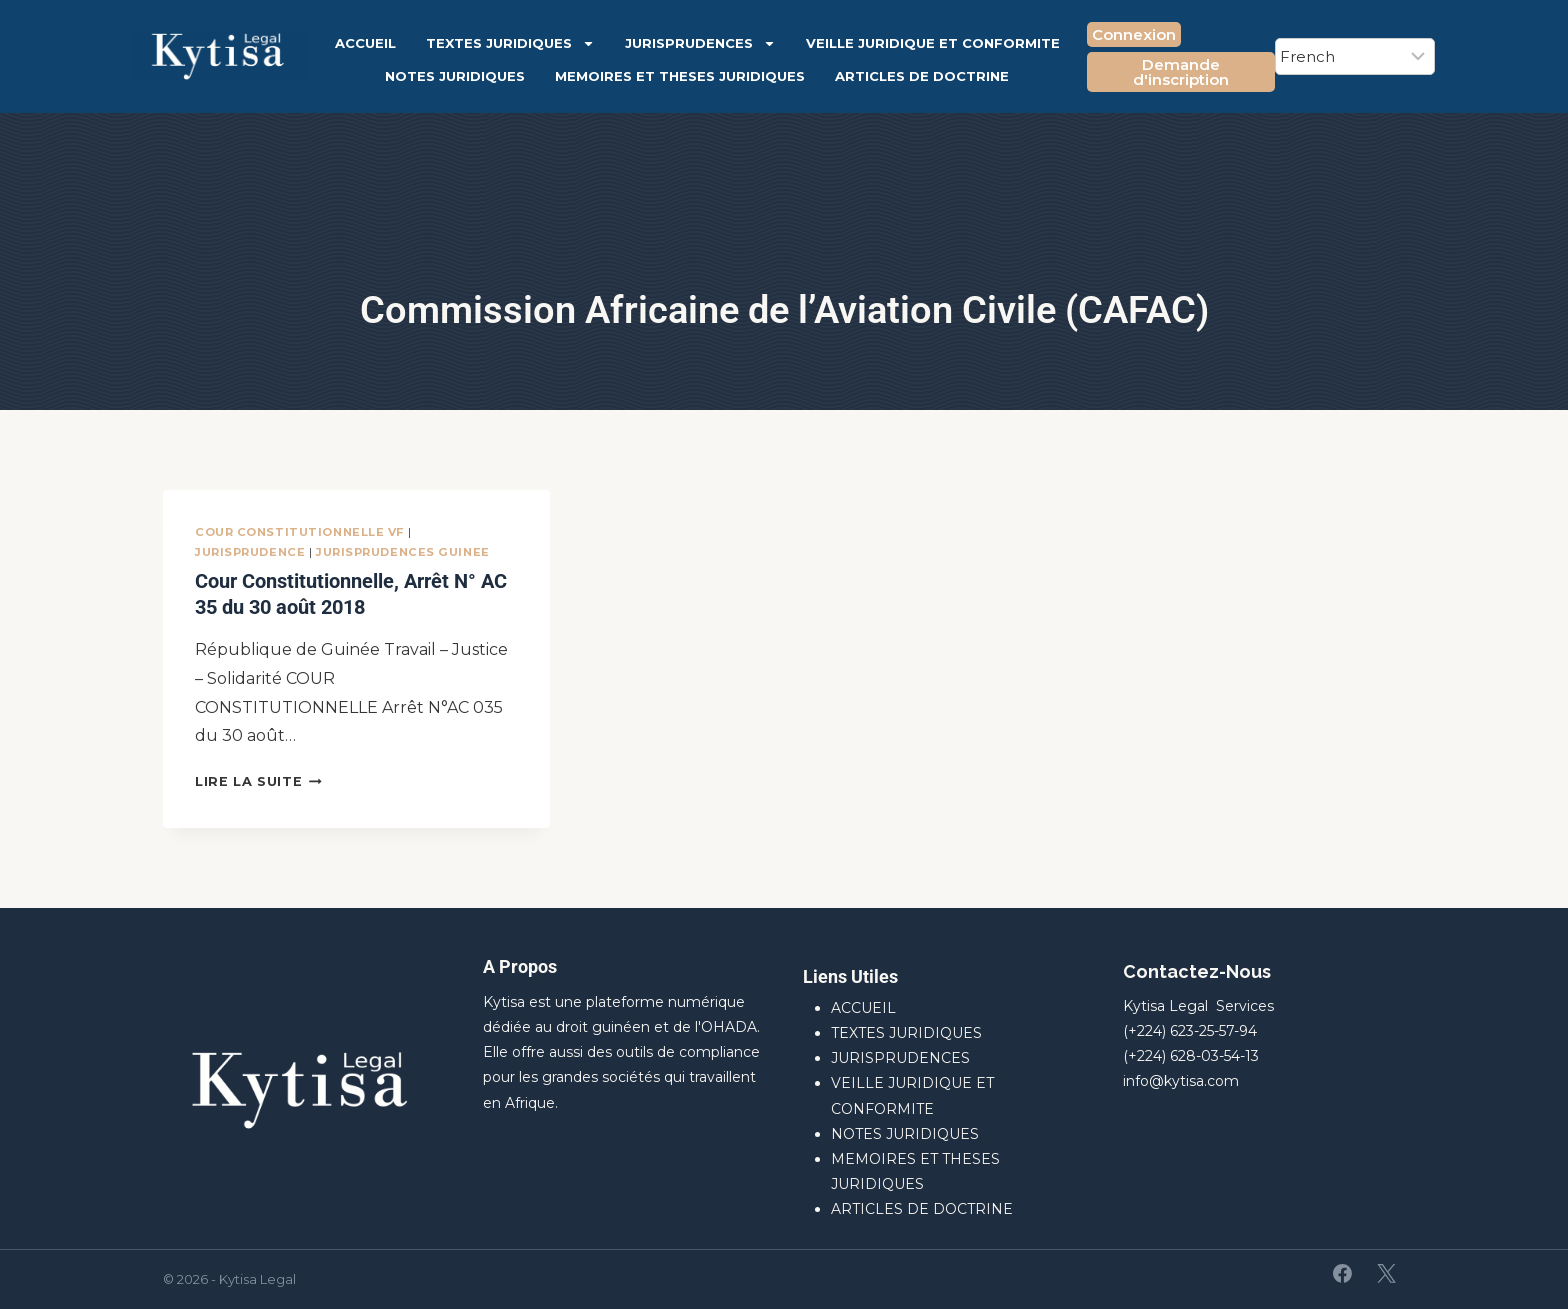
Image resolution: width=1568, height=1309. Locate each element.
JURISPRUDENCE (250, 552)
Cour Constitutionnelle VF (299, 532)
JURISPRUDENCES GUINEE (403, 552)
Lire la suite (258, 781)
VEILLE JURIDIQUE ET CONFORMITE (933, 43)
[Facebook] (1343, 1274)
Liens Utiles (850, 976)
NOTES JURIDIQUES (455, 76)
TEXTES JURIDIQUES (510, 43)
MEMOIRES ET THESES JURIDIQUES (680, 76)
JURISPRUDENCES (700, 43)
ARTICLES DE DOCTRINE (922, 76)
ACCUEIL (365, 43)
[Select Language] (1355, 56)
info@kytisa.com (1181, 1081)
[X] (1386, 1274)
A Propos (520, 966)
